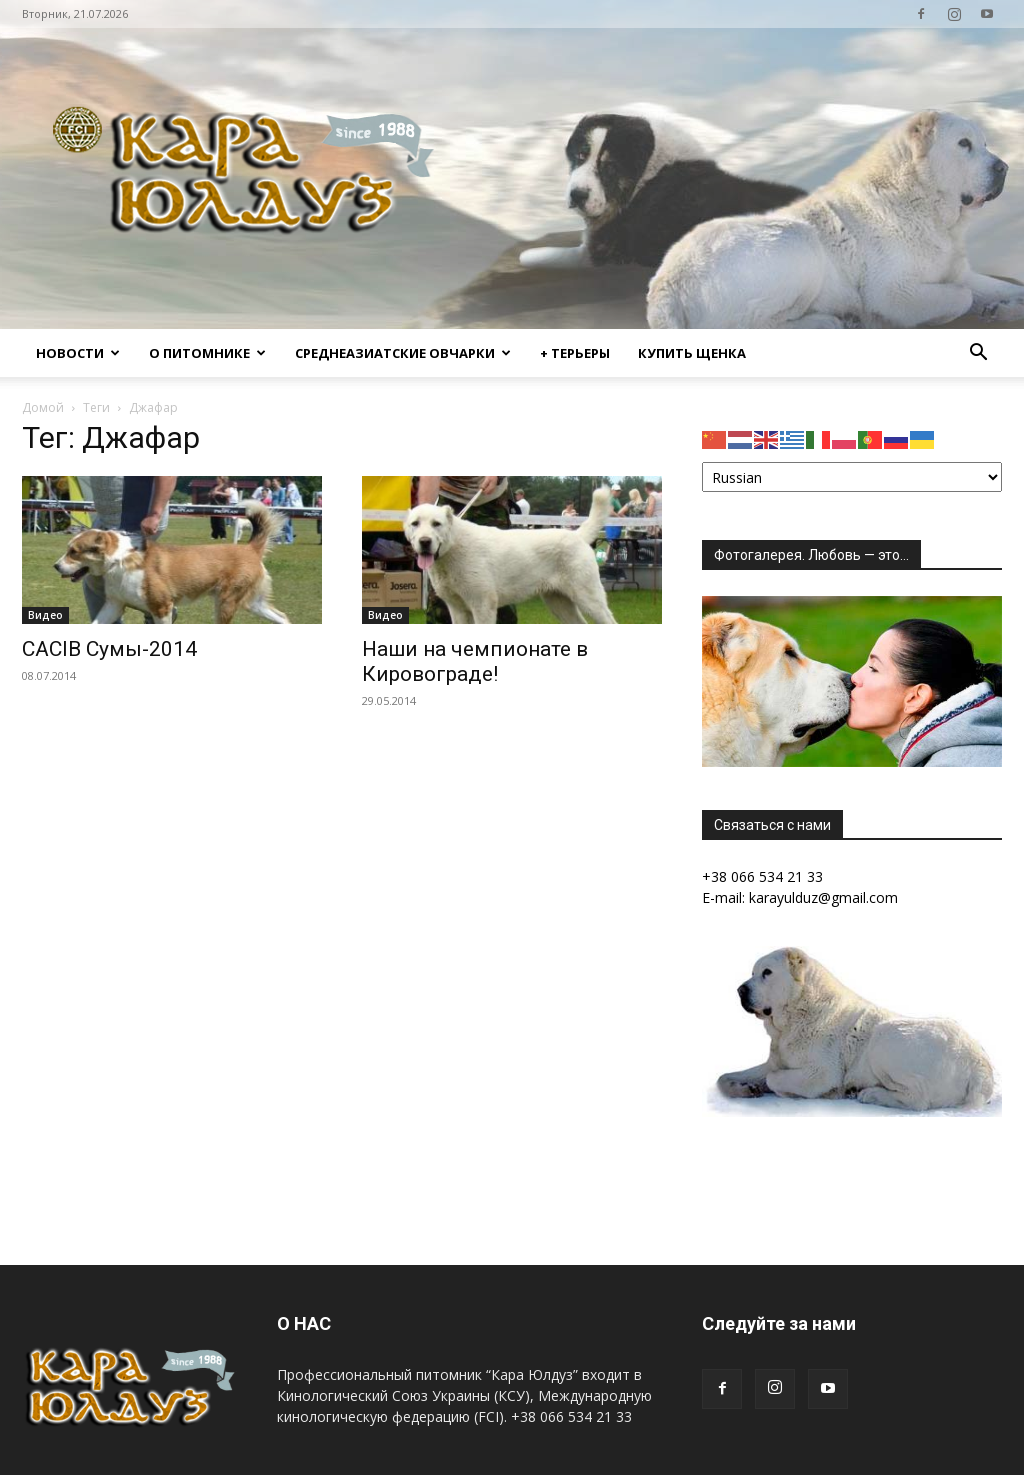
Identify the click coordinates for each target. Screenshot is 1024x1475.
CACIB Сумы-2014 (109, 649)
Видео (45, 615)
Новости (78, 353)
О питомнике (207, 353)
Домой (43, 407)
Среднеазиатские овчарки (403, 353)
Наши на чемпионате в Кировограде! (475, 661)
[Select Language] (852, 477)
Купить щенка (692, 353)
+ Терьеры (575, 353)
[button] (978, 354)
